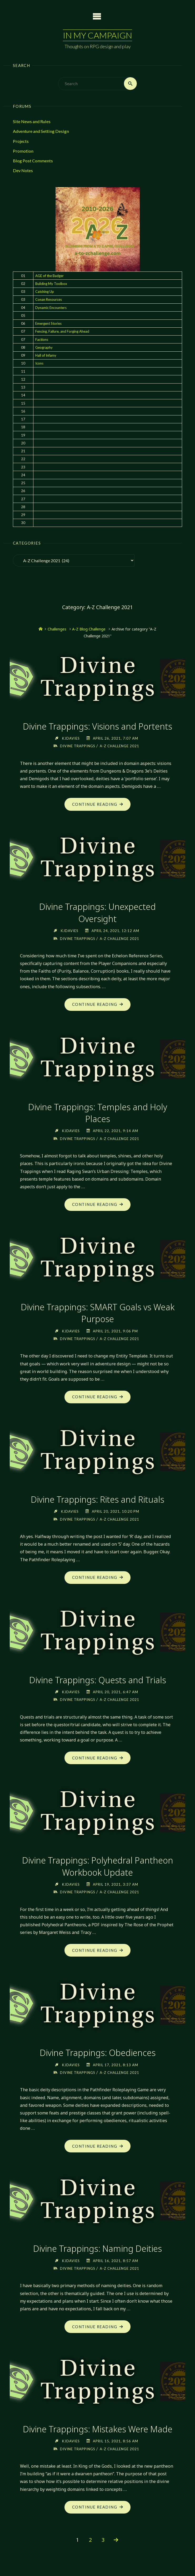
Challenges (57, 629)
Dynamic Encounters (51, 307)
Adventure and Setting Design (41, 131)
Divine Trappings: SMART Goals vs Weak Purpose (97, 1313)
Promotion (23, 150)
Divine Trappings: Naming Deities (97, 2249)
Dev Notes (23, 170)
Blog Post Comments (33, 160)
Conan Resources (48, 300)
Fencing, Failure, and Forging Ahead (62, 331)
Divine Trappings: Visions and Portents (97, 726)
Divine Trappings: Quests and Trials (98, 1680)
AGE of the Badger (49, 276)
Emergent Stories (48, 323)
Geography (44, 347)
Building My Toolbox (51, 284)
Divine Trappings (77, 746)
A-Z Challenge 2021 (119, 746)
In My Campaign (97, 35)
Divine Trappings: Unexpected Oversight (97, 912)
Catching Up (44, 291)
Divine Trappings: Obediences (97, 2053)
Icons (39, 363)
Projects (21, 141)
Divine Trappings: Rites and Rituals (97, 1499)
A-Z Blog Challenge (89, 629)
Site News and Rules (32, 121)
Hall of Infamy (45, 355)
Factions (41, 339)
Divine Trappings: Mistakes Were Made (97, 2429)
